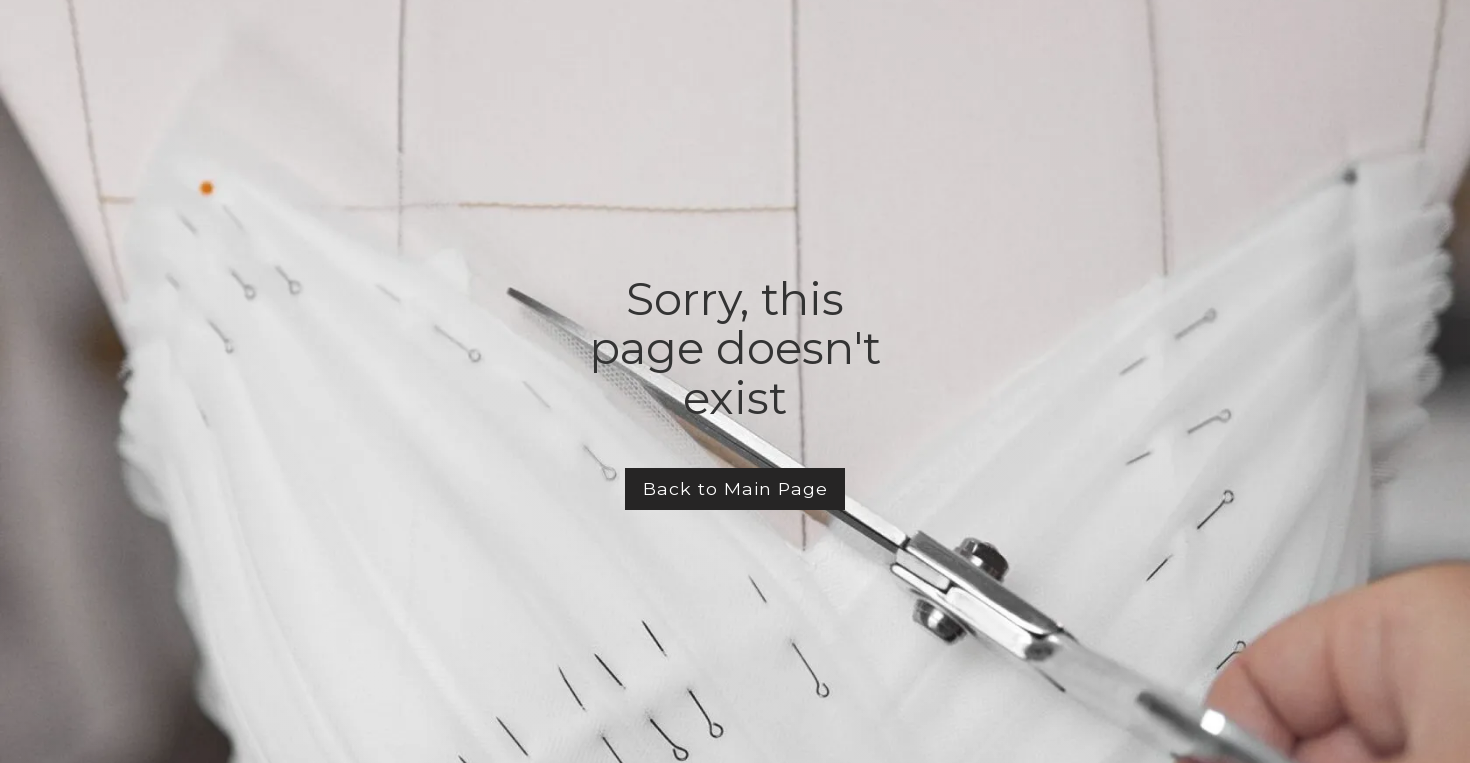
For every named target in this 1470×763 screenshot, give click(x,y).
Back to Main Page (735, 488)
